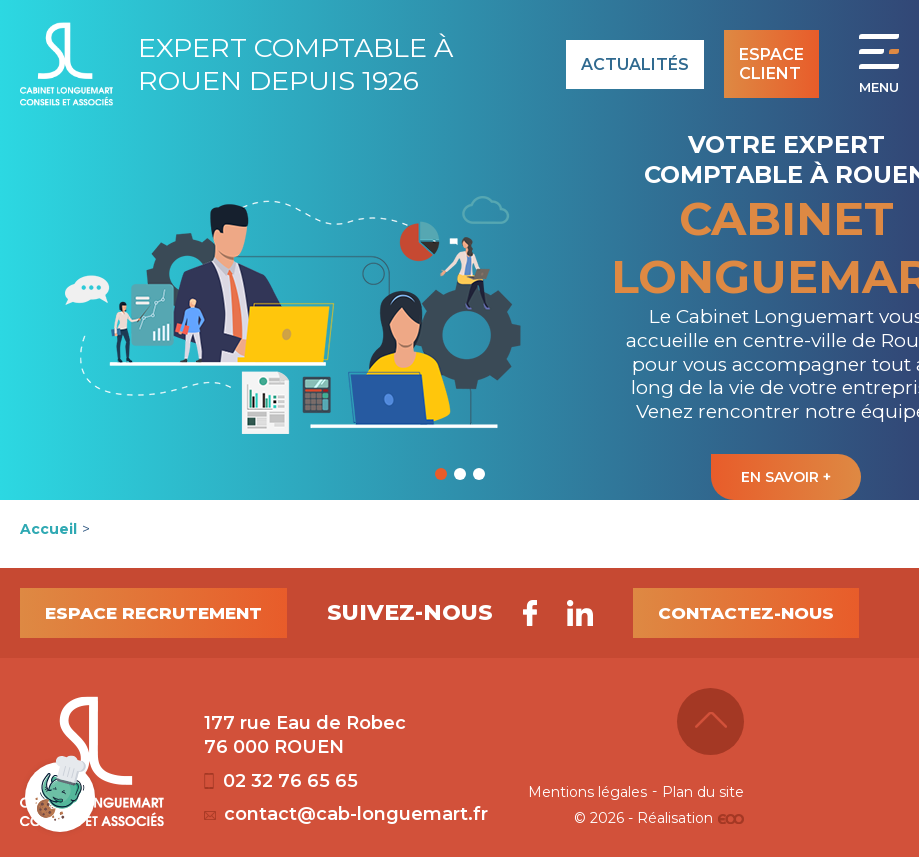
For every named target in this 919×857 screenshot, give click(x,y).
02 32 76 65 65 (281, 781)
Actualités (635, 64)
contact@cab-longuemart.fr (346, 814)
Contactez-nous (746, 613)
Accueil (48, 529)
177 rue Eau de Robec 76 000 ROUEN (305, 735)
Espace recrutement (153, 613)
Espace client (771, 64)
